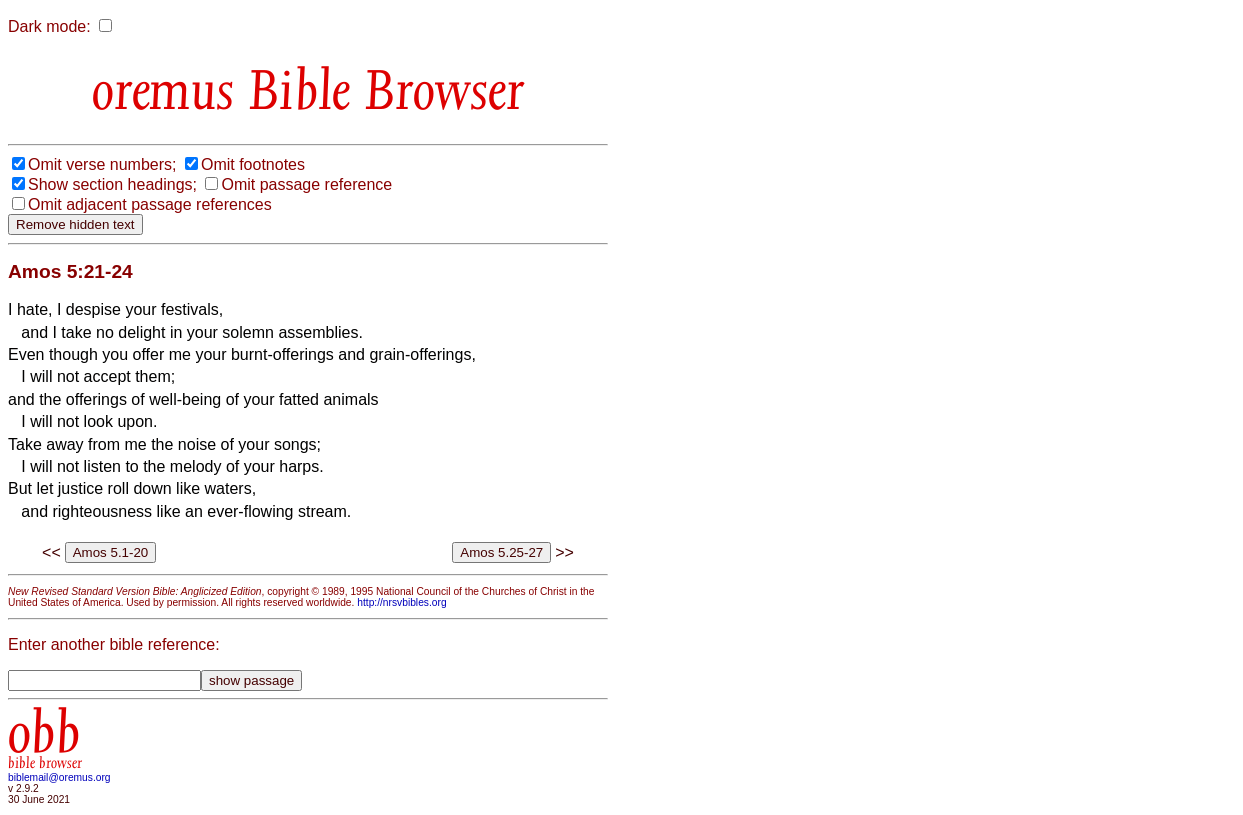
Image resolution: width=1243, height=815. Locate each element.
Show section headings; (112, 184)
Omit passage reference (306, 184)
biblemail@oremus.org (59, 777)
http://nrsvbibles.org (401, 602)
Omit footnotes (253, 164)
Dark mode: (49, 26)
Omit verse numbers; (102, 164)
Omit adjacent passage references (150, 204)
